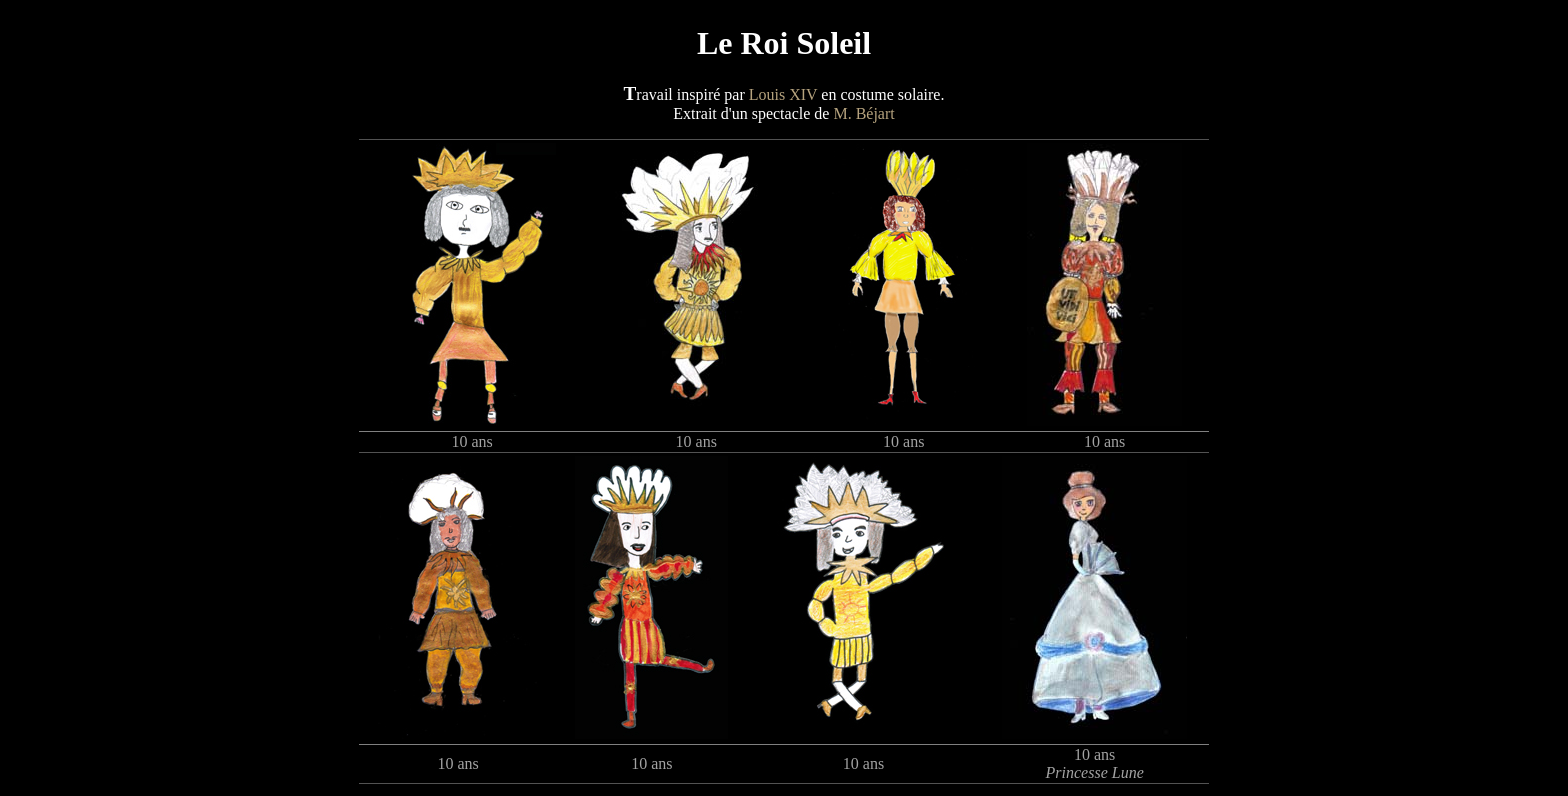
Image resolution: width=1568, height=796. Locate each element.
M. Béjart (863, 113)
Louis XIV (783, 94)
